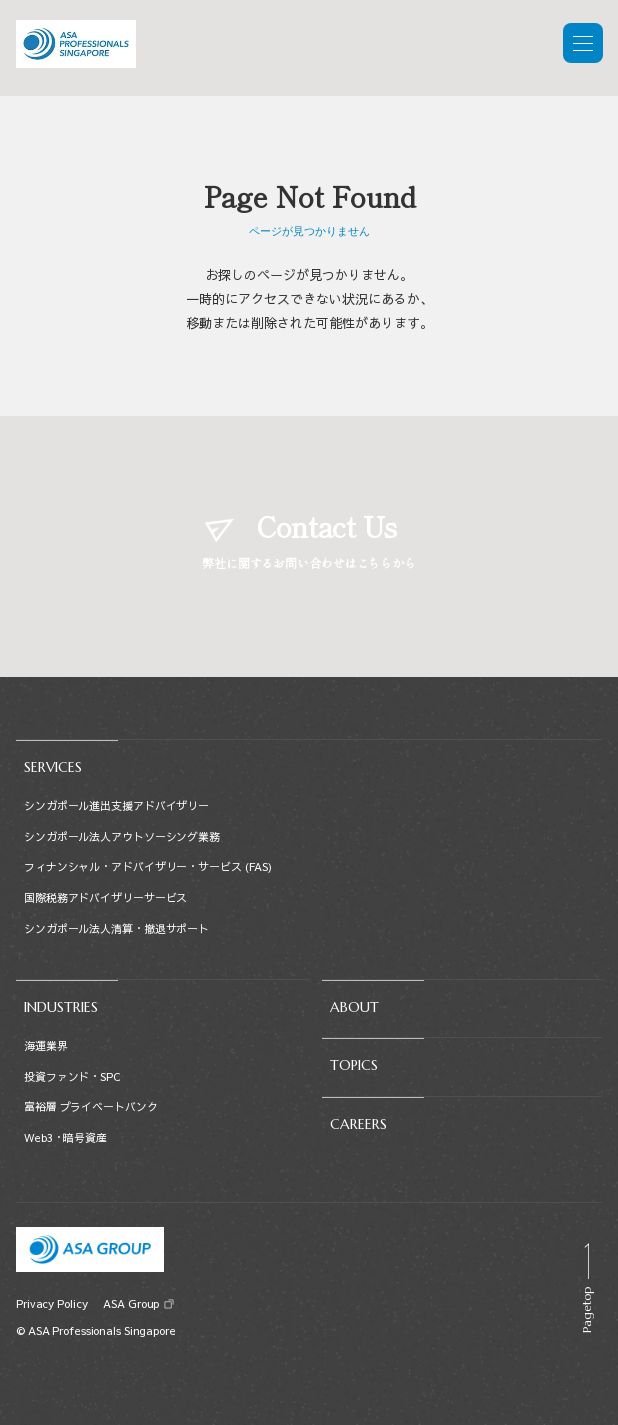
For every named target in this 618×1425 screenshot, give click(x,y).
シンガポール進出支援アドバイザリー (116, 805)
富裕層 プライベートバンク (91, 1106)
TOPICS (354, 1065)
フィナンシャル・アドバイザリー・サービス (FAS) (148, 866)
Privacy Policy (51, 1303)
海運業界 (46, 1045)
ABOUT (354, 1007)
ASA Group (130, 1303)
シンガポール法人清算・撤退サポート (116, 928)
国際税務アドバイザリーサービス (105, 897)
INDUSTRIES (61, 1007)
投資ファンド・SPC (72, 1076)
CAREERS (358, 1124)
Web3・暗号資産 (65, 1137)
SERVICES (53, 767)
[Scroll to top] (586, 1288)
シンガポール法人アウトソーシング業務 (122, 836)
